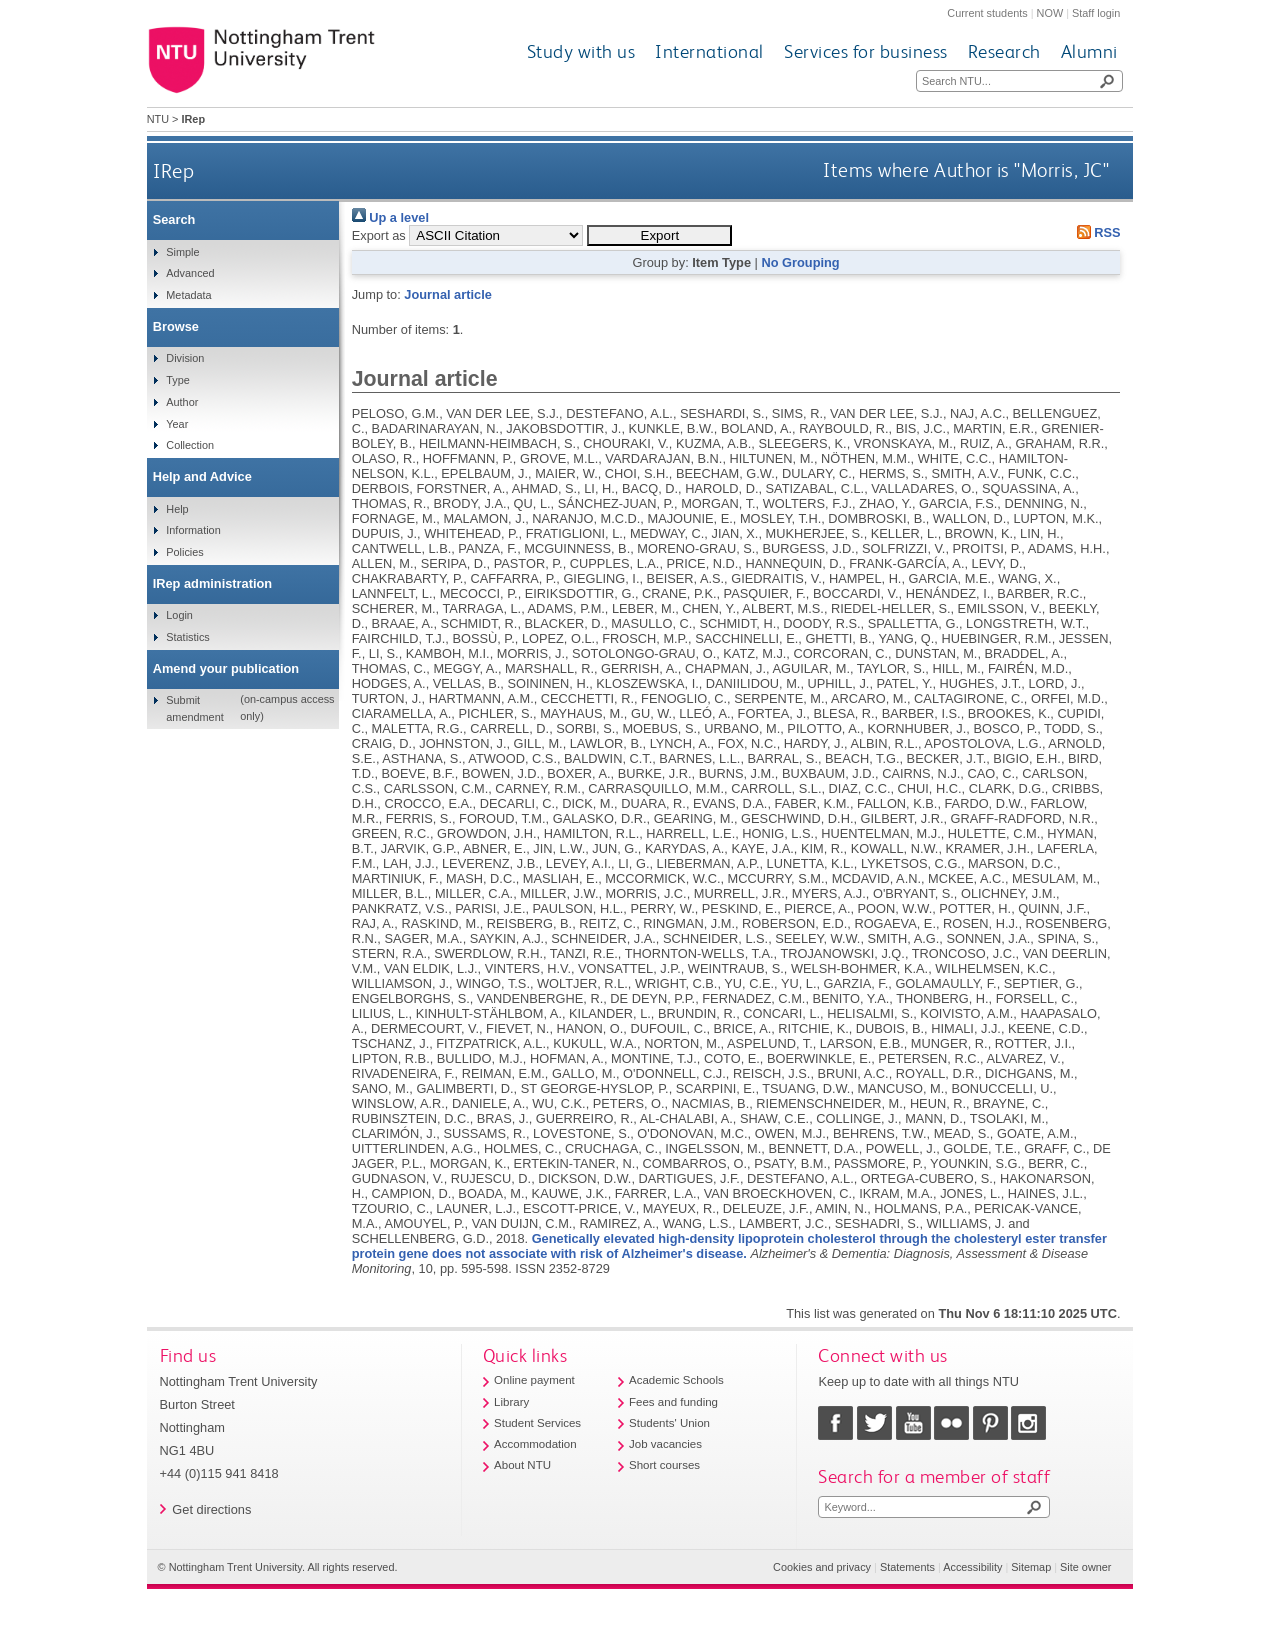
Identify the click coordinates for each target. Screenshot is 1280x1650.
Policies (184, 552)
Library (511, 1402)
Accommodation (535, 1444)
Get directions (211, 1509)
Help (177, 509)
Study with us (581, 51)
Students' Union (669, 1423)
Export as (379, 235)
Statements (907, 1567)
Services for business (866, 51)
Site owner (1085, 1567)
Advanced (190, 273)
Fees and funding (673, 1402)
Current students (987, 13)
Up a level (390, 217)
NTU (158, 119)
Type (178, 380)
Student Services (537, 1423)
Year (177, 424)
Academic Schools (676, 1380)
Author (182, 402)
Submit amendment (194, 708)
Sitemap (1031, 1567)
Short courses (664, 1465)
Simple (182, 252)
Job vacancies (665, 1444)
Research (1004, 51)
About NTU (522, 1465)
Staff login (1096, 13)
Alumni (1089, 51)
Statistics (188, 637)
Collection (190, 445)
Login (179, 615)
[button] (659, 235)
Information (193, 530)
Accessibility (972, 1567)
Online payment (534, 1380)
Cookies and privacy (822, 1567)
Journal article (447, 294)
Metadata (188, 295)
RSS (1095, 232)
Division (185, 358)
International (709, 51)
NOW (1050, 13)
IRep (173, 170)
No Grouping (800, 262)
